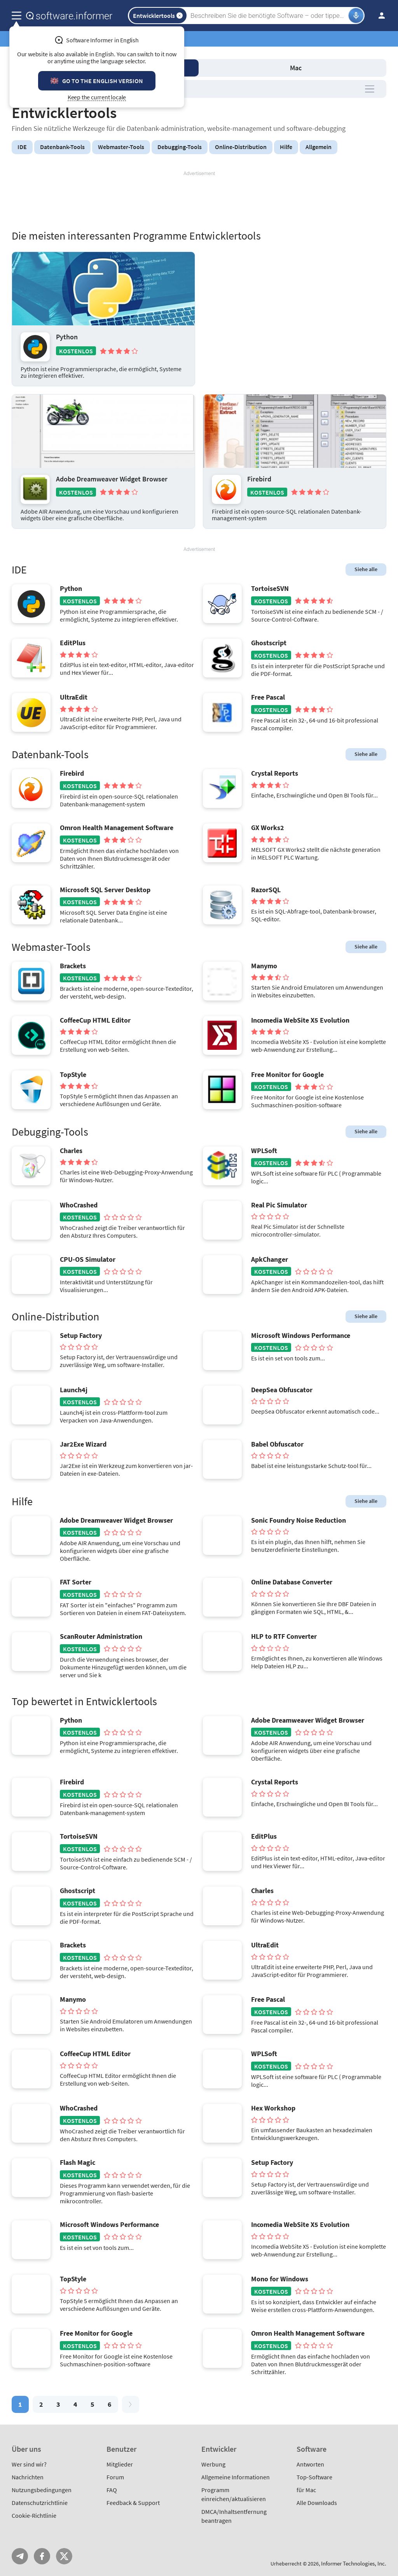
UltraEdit (73, 697)
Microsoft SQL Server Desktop (105, 890)
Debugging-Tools (179, 147)
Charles (71, 1150)
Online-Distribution (241, 147)
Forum (115, 2477)
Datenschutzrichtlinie (40, 2503)
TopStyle (73, 1074)
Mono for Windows (279, 2279)
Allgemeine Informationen (235, 2477)
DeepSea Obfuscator (281, 1390)
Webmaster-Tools (121, 147)
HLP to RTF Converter (284, 1636)
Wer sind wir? (29, 2464)
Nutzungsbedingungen (42, 2490)
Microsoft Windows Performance (300, 1335)
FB (42, 2556)
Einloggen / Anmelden (379, 15)
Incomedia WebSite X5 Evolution (300, 1020)
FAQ (111, 2490)
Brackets (73, 966)
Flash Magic (77, 2162)
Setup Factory (81, 1335)
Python (67, 336)
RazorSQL (266, 890)
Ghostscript (268, 643)
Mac (296, 67)
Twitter (64, 2556)
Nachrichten (28, 2477)
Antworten (310, 2464)
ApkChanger (269, 1259)
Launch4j (73, 1390)
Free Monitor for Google (287, 1074)
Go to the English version (102, 81)
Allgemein (318, 147)
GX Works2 (267, 827)
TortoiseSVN (270, 588)
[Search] (268, 15)
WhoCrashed (79, 1205)
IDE (22, 147)
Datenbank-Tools (62, 147)
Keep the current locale (97, 97)
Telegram (20, 2556)
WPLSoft (264, 1150)
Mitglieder (119, 2464)
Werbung (213, 2464)
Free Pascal (268, 697)
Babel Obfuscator (277, 1444)
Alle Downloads (317, 2503)
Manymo (264, 966)
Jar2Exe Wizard (83, 1444)
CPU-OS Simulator (87, 1259)
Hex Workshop (273, 2108)
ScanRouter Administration (101, 1636)
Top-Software (314, 2477)
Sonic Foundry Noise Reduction (298, 1520)
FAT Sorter (75, 1582)
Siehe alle (365, 569)
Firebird (259, 479)
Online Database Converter (291, 1582)
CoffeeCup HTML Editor (95, 1020)
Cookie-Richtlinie (34, 2515)
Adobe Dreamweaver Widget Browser (112, 479)
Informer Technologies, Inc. (353, 2563)
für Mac (306, 2490)
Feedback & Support (133, 2503)
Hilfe (286, 147)
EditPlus (73, 643)
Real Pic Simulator (279, 1205)
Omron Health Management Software (116, 827)
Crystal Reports (274, 773)
